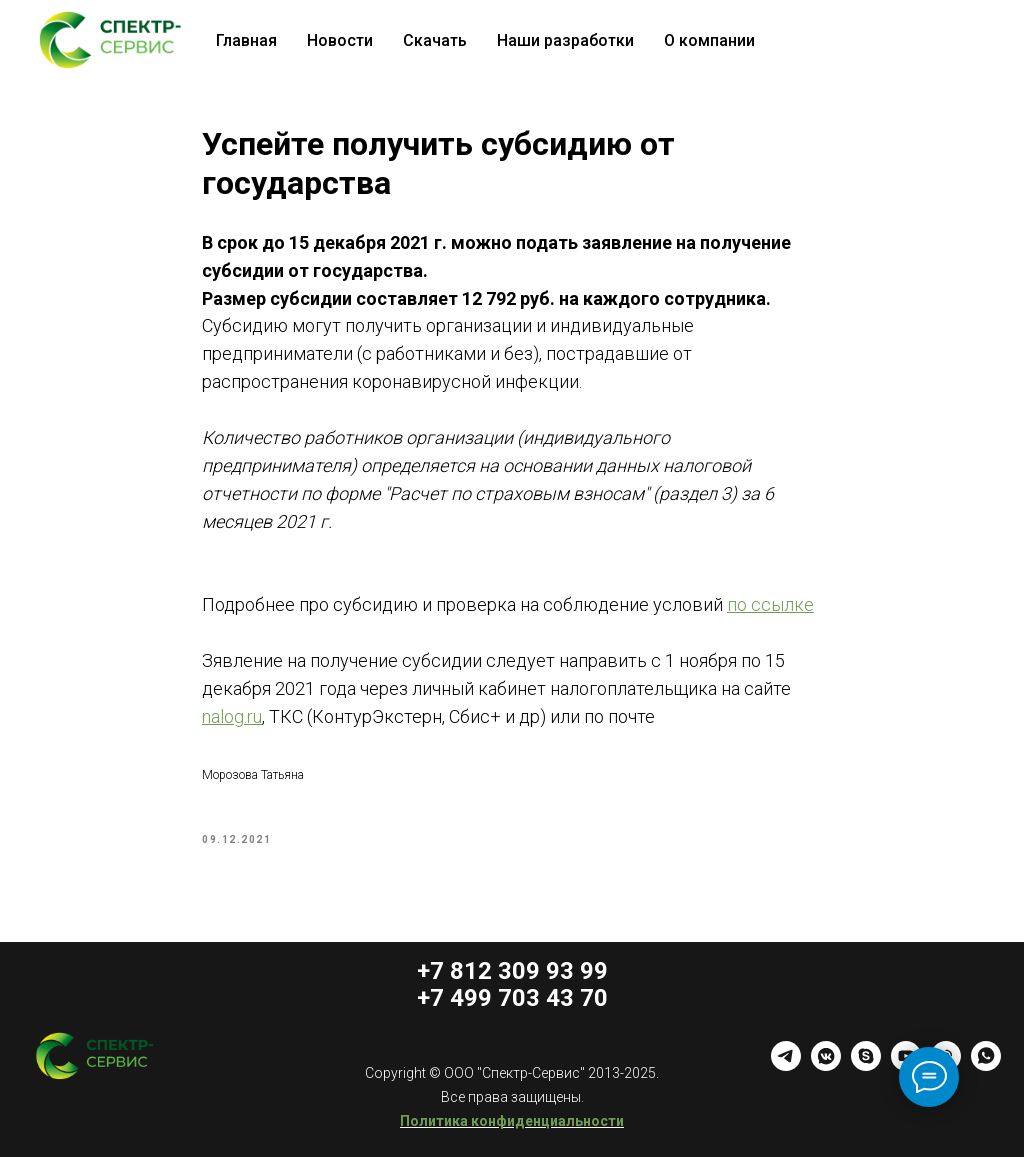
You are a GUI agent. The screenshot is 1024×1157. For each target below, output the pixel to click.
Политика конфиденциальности (512, 1121)
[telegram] (786, 1065)
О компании (709, 40)
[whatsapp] (986, 1065)
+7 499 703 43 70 (512, 998)
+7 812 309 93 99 (512, 971)
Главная (246, 40)
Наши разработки (565, 40)
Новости (340, 40)
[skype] (866, 1065)
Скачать (435, 40)
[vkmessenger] (826, 1065)
